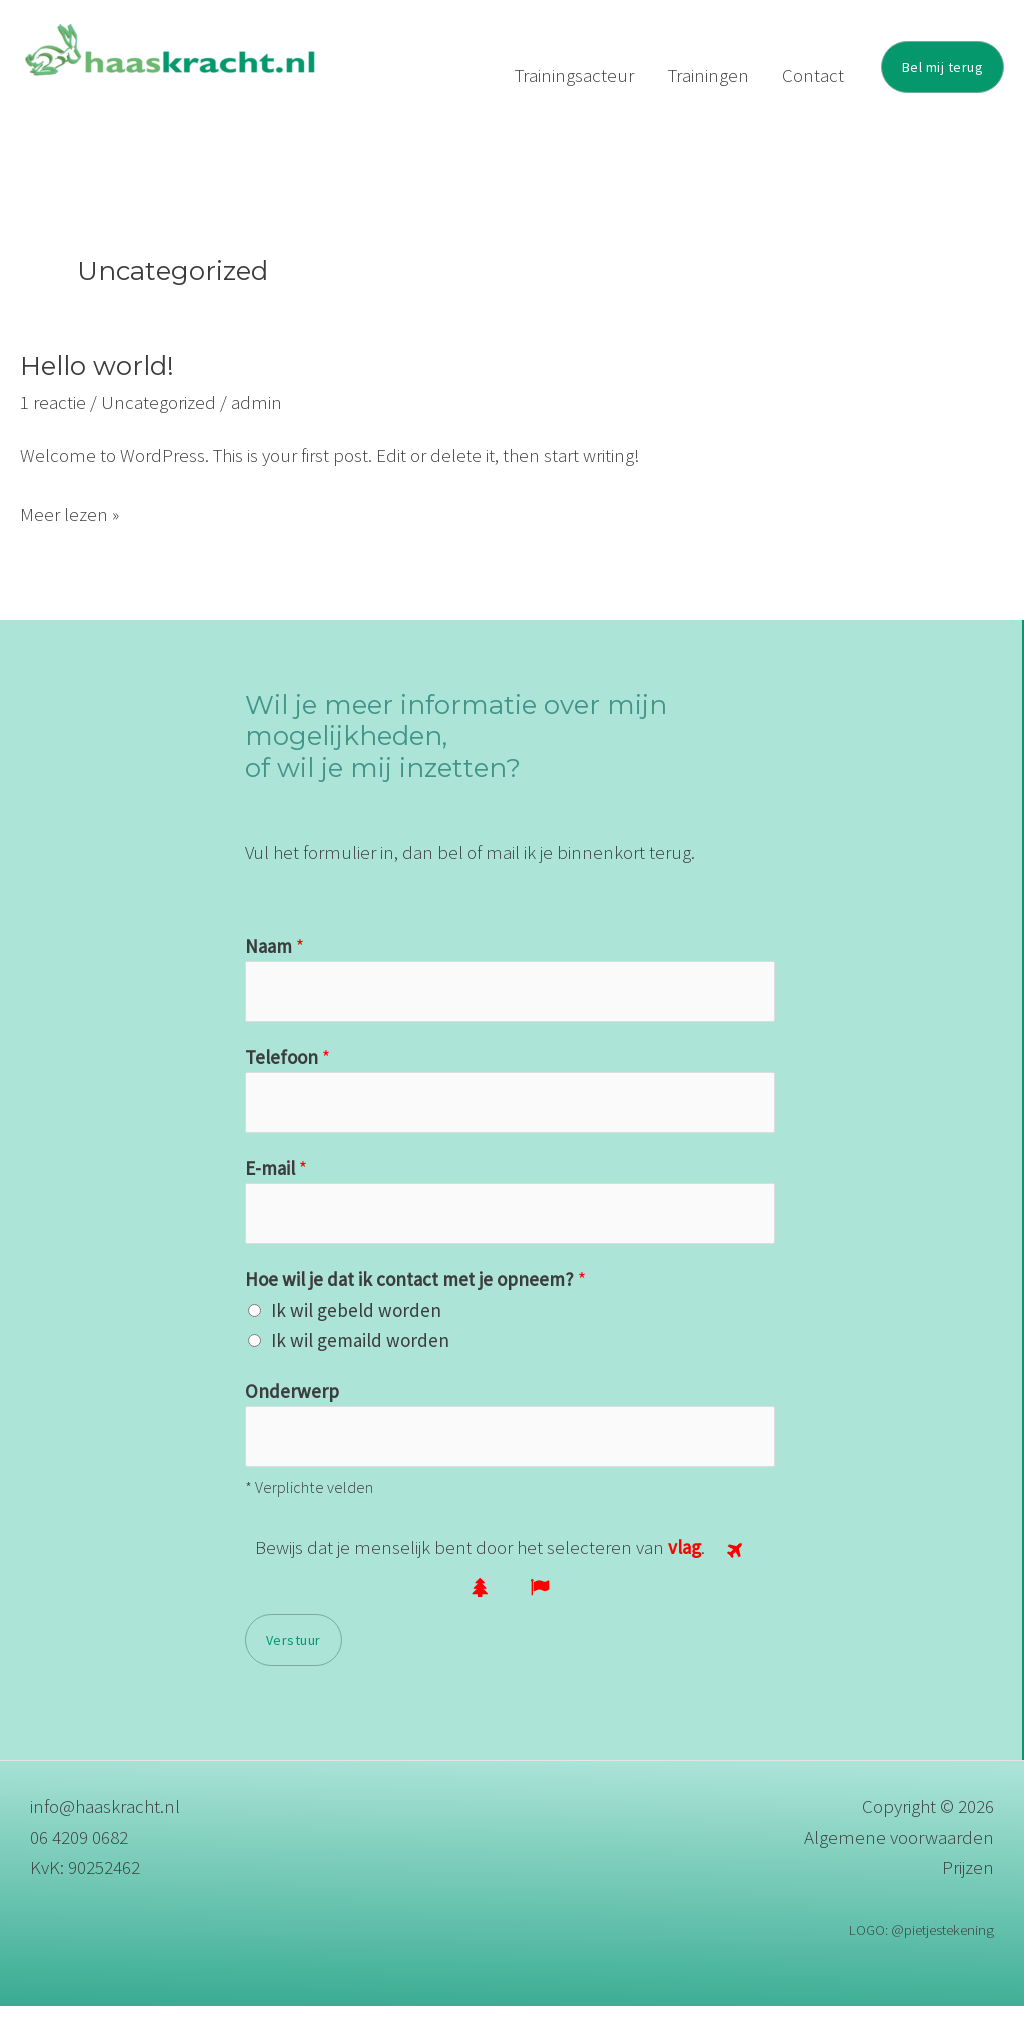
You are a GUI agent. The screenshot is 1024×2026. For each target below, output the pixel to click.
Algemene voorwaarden (899, 1857)
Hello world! (97, 386)
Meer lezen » (69, 532)
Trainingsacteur (608, 75)
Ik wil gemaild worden (360, 1360)
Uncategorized (158, 422)
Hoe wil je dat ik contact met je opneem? (415, 1299)
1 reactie (53, 422)
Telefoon (287, 1077)
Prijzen (968, 1887)
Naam (274, 966)
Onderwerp (292, 1411)
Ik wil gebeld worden (356, 1330)
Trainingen (728, 75)
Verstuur (293, 1660)
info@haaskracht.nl (105, 1826)
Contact (820, 75)
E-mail (276, 1188)
